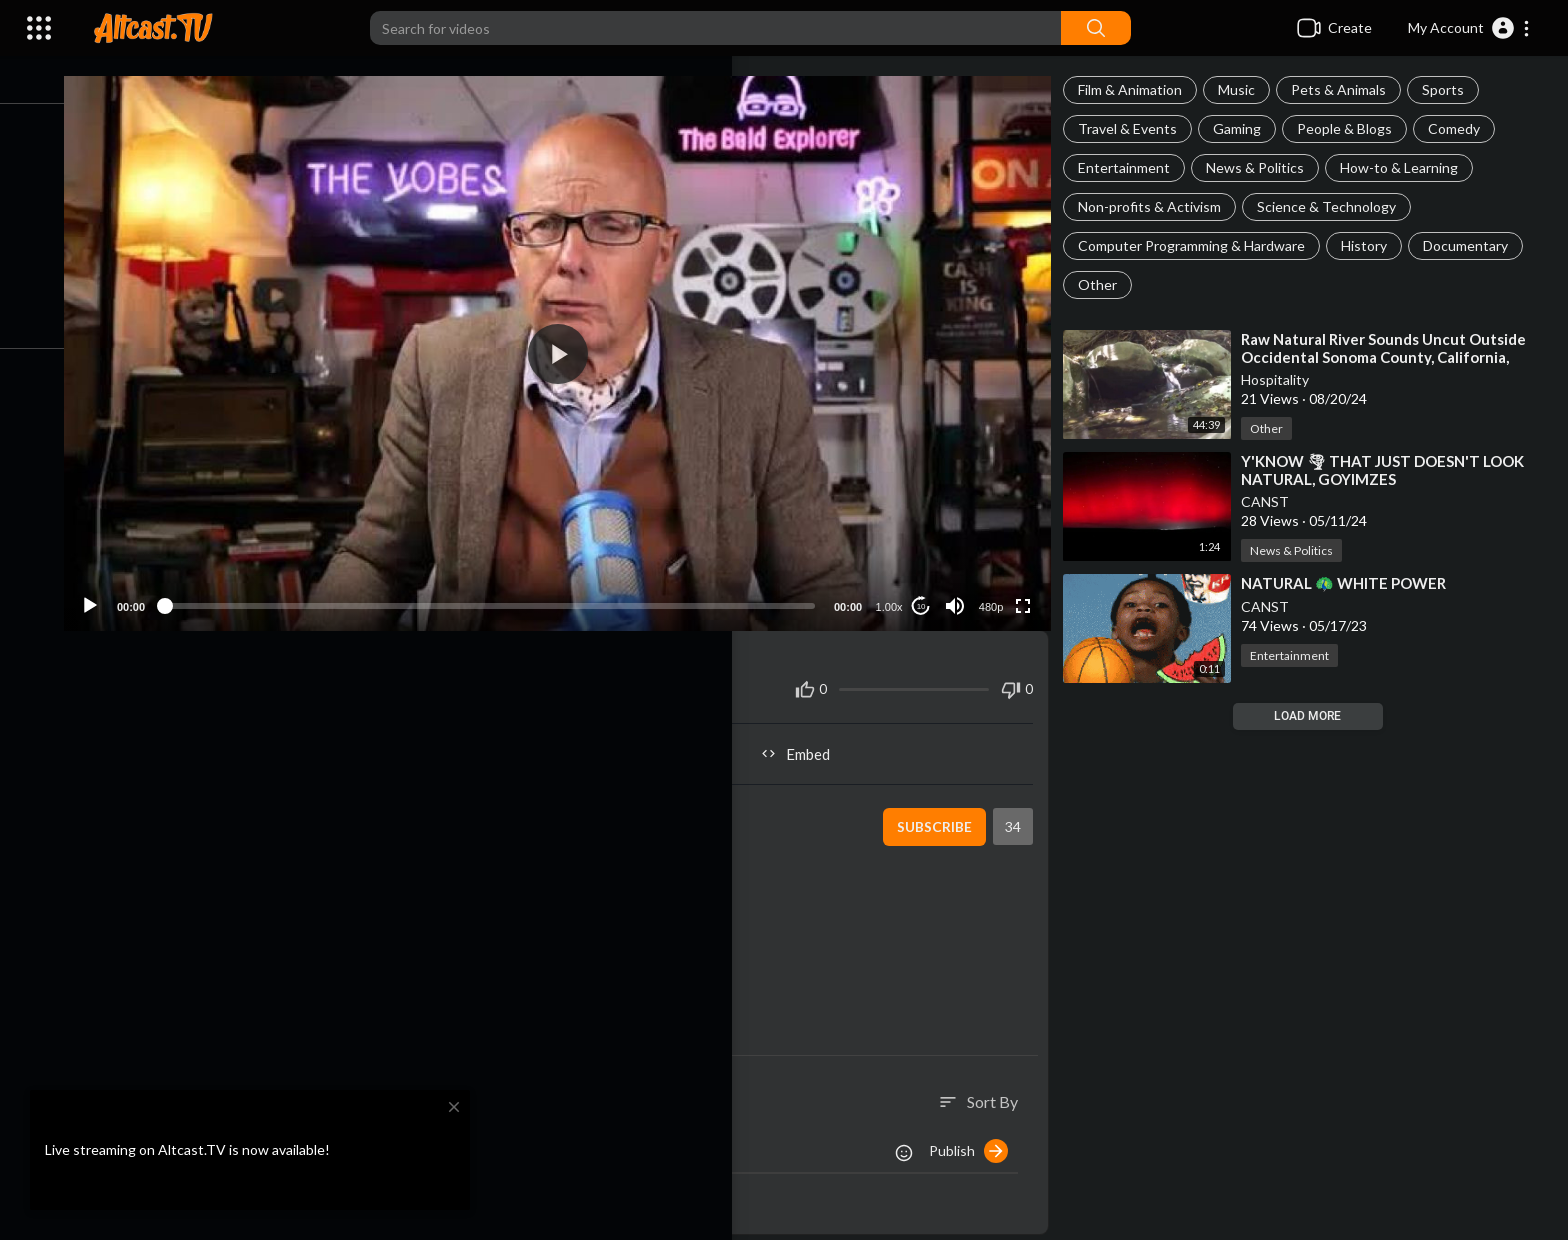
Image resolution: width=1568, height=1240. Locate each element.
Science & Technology (1335, 206)
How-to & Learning (1408, 167)
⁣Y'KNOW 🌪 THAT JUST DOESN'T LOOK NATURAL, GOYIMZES (1391, 470)
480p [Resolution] (997, 593)
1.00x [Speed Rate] (895, 593)
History (1373, 245)
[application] (576, 346)
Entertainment (1133, 167)
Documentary (1474, 245)
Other (1106, 284)
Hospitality (1284, 379)
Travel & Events (1136, 128)
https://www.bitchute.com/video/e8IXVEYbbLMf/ (334, 897)
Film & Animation (1139, 89)
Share (342, 740)
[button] (1469, 28)
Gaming (1246, 128)
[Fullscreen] (1029, 592)
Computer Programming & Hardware (1200, 245)
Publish (977, 1137)
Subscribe (939, 813)
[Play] (121, 592)
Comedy (1463, 128)
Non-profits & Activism (1158, 206)
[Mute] (961, 592)
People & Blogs (1353, 128)
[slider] (508, 592)
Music (1245, 89)
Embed (809, 740)
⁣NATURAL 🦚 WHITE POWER (1352, 583)
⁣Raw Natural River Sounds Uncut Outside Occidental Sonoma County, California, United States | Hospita (1392, 357)
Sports (1452, 89)
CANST (1274, 501)
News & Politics (1264, 167)
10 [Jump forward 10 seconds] (927, 592)
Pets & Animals (1347, 89)
